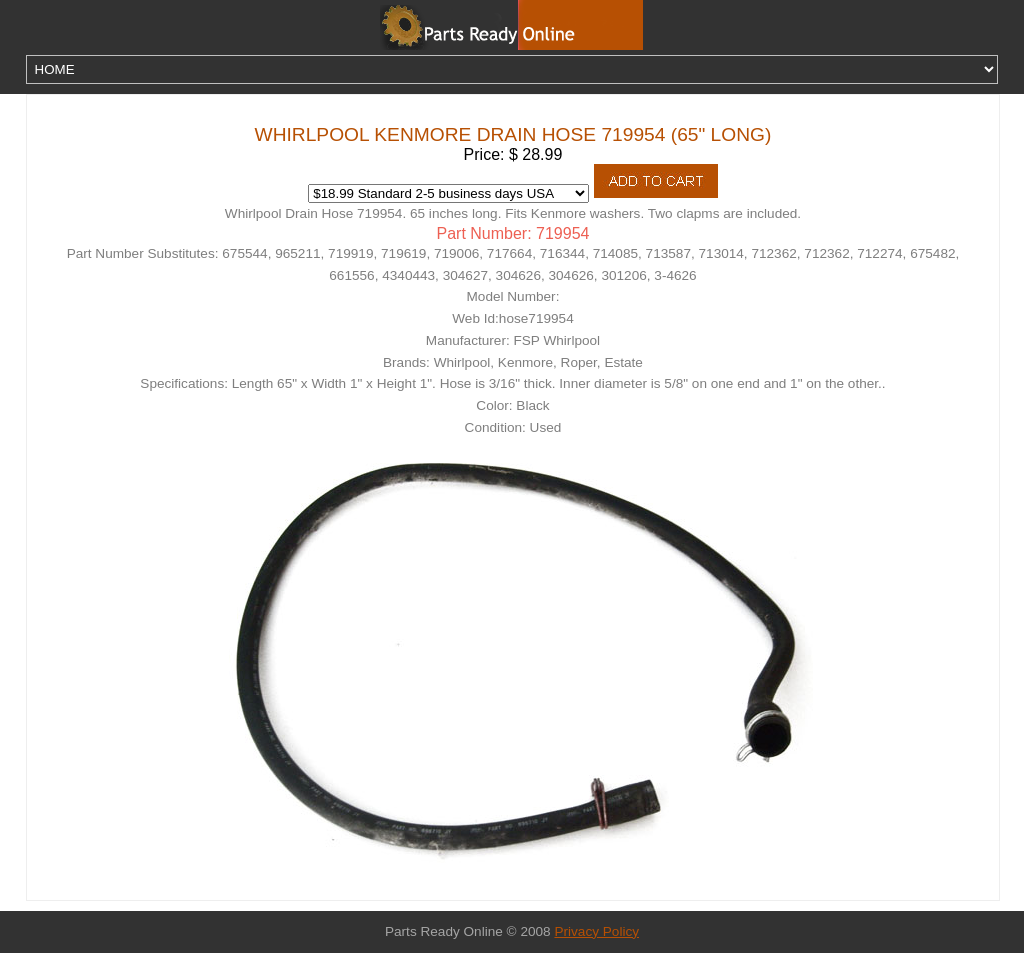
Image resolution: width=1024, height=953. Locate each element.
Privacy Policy (596, 931)
